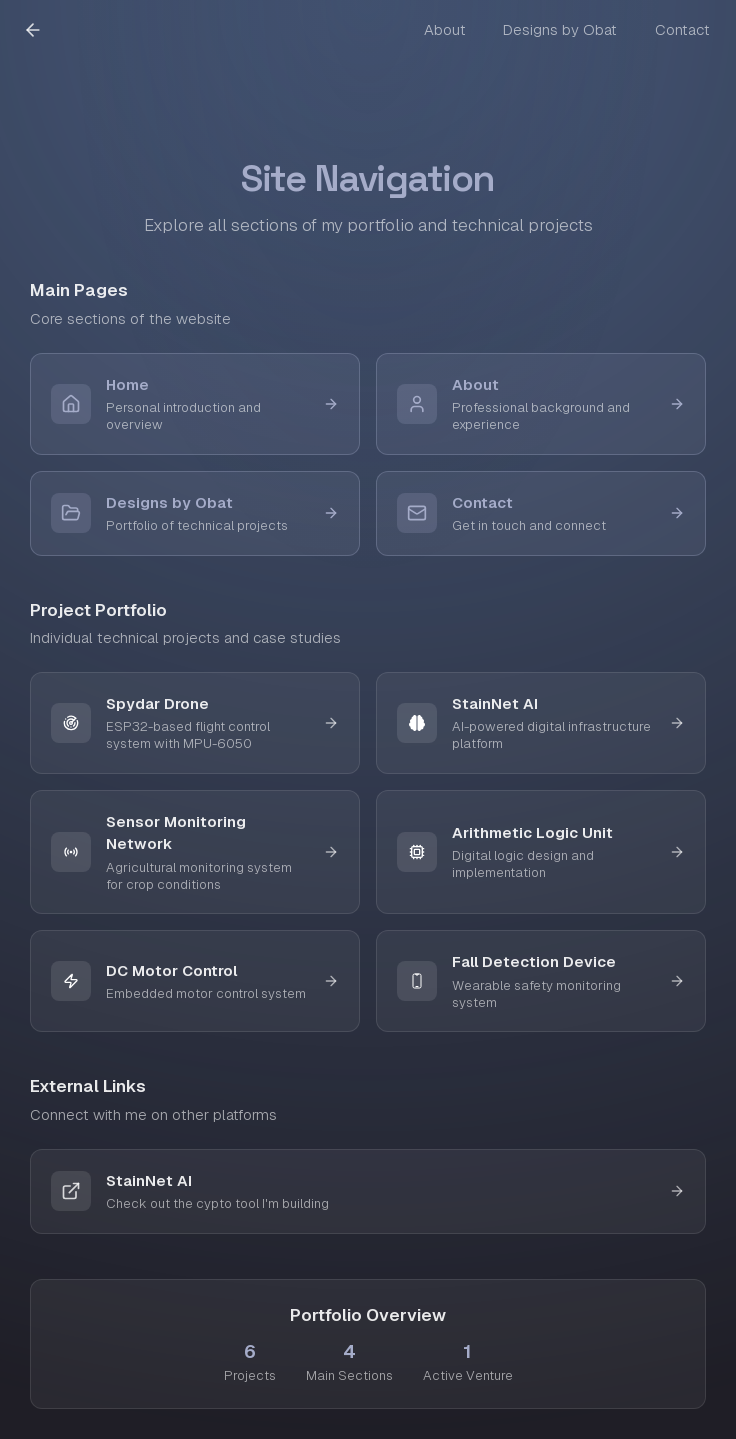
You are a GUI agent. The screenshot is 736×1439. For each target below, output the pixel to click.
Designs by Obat (560, 29)
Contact (682, 29)
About (445, 29)
